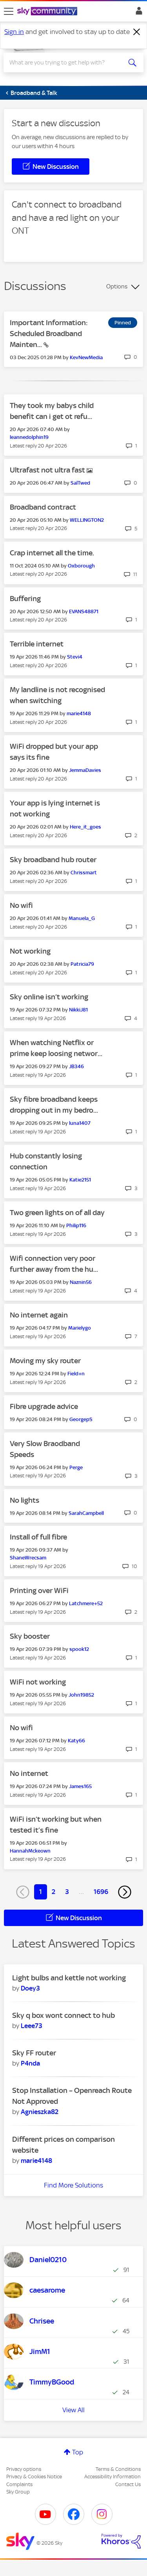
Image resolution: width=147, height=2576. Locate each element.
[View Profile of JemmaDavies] (85, 770)
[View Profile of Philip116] (76, 1225)
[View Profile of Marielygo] (79, 1328)
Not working (30, 951)
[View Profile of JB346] (76, 1066)
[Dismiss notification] (137, 32)
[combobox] (66, 62)
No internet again (39, 1314)
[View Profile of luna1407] (80, 1123)
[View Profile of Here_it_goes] (85, 827)
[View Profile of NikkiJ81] (78, 1010)
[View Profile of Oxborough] (81, 566)
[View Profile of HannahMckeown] (30, 1851)
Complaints (19, 2484)
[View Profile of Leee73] (31, 2026)
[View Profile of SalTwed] (80, 483)
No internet (29, 1773)
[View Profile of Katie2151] (80, 1180)
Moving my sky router (45, 1360)
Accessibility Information (112, 2476)
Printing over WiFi (39, 1590)
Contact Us (128, 2484)
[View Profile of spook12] (79, 1649)
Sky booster (30, 1636)
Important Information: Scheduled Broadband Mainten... (49, 333)
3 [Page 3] (67, 1892)
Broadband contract (43, 507)
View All (73, 2410)
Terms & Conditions (118, 2469)
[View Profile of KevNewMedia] (86, 357)
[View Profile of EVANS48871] (83, 611)
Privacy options (23, 2469)
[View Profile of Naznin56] (81, 1282)
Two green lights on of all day (57, 1212)
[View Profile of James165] (80, 1786)
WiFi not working (38, 1681)
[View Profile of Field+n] (76, 1374)
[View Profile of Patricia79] (82, 964)
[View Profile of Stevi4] (74, 657)
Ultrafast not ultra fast (48, 469)
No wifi (21, 905)
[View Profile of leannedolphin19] (29, 437)
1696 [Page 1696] (101, 1892)
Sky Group (18, 2492)
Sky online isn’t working (49, 996)
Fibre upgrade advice (44, 1406)
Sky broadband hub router (53, 859)
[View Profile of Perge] (76, 1467)
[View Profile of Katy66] (76, 1741)
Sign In (137, 13)
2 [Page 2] (53, 1892)
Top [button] (77, 2452)
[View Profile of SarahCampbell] (86, 1513)
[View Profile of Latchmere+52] (86, 1603)
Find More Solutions (73, 2185)
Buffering (25, 598)
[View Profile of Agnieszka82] (39, 2112)
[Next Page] (124, 1892)
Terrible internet (37, 643)
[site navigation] (8, 11)
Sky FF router (34, 2052)
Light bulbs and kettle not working (69, 1977)
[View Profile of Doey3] (30, 1988)
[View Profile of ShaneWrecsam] (28, 1558)
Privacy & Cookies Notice (34, 2476)
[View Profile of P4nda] (30, 2063)
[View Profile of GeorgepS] (81, 1419)
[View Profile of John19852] (81, 1695)
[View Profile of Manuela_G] (82, 918)
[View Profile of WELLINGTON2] (87, 520)
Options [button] (116, 286)
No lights (24, 1500)
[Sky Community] (48, 12)
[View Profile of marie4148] (79, 713)
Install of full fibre (38, 1536)
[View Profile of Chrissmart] (84, 872)
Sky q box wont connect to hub (63, 2015)
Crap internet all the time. (52, 552)
